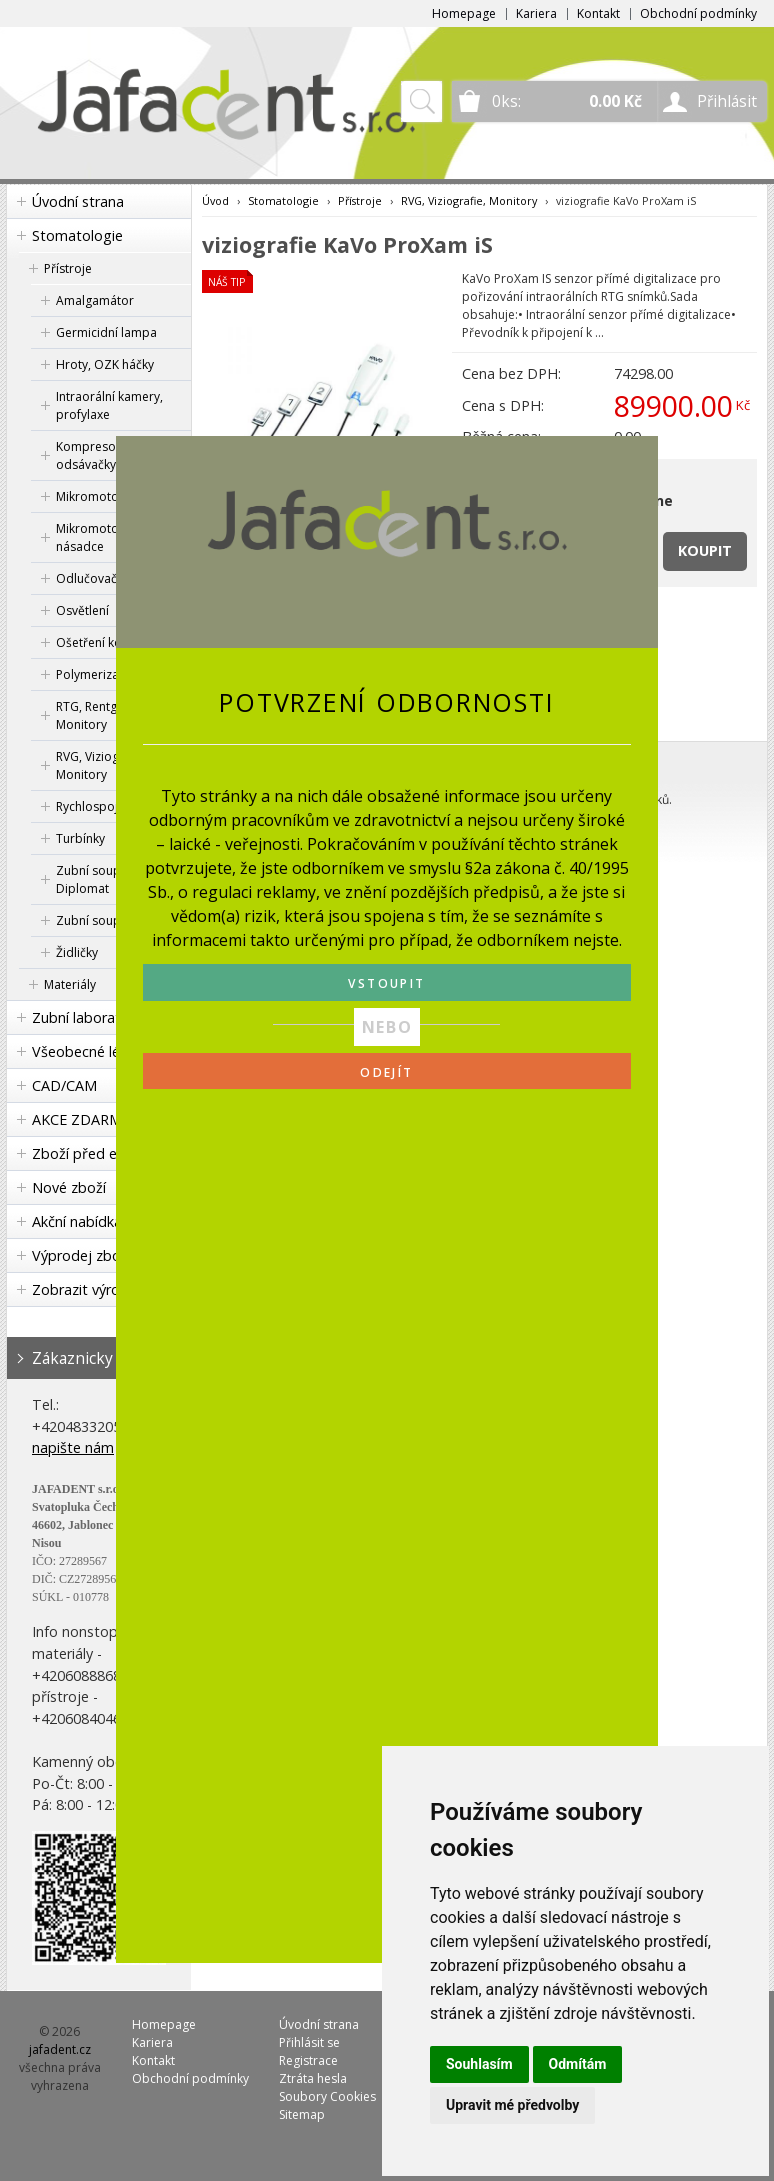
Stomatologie (77, 235)
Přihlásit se (309, 2042)
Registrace (308, 2060)
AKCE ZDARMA (81, 1119)
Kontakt (598, 13)
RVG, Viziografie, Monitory (102, 765)
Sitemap (302, 2114)
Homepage (464, 13)
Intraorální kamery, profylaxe (109, 405)
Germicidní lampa (106, 332)
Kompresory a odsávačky (96, 455)
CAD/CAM (64, 1085)
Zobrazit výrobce (88, 1289)
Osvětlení (82, 610)
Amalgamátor (95, 300)
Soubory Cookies (327, 2096)
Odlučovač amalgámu (118, 578)
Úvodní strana (78, 201)
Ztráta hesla (313, 2078)
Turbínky (80, 838)
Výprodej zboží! (83, 1255)
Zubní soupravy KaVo (116, 920)
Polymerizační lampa (115, 674)
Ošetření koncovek (109, 642)
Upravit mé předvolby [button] (512, 2105)
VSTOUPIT (386, 983)
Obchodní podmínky (698, 13)
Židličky (77, 952)
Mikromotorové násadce (100, 537)
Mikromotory (93, 496)
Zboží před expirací (96, 1153)
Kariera (536, 13)
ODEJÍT (386, 1072)
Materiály (70, 984)
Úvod (215, 200)
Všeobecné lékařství (98, 1051)
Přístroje (68, 268)
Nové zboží (69, 1187)
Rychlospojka (93, 806)
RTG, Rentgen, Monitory (95, 715)
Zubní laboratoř (84, 1017)
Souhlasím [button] (479, 2064)
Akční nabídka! (78, 1221)
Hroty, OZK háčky (105, 364)
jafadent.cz (60, 2049)
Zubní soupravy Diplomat (100, 879)
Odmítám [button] (578, 2064)
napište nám (73, 1447)
